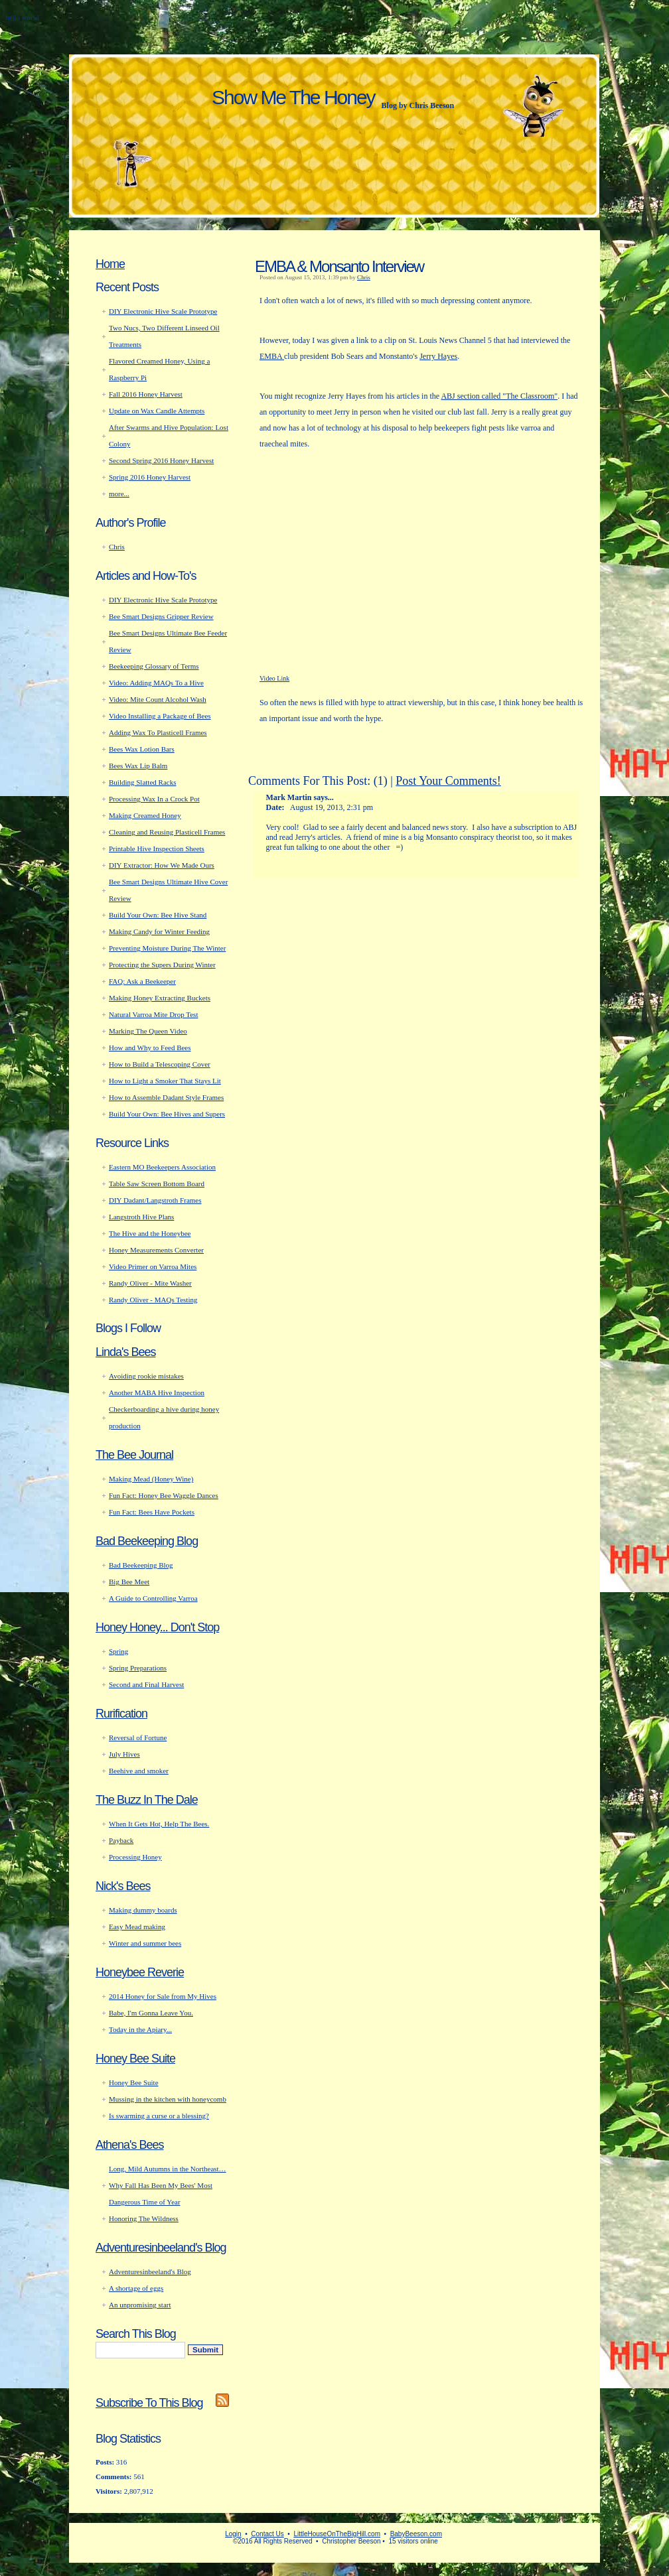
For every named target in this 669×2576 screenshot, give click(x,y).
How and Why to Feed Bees (150, 1047)
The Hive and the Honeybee (149, 1233)
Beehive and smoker (139, 1771)
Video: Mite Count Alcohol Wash (157, 699)
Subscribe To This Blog (149, 2402)
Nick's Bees (123, 1886)
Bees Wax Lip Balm (138, 766)
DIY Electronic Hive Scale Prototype (163, 311)
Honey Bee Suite (135, 2058)
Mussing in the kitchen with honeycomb (167, 2099)
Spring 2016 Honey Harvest (149, 477)
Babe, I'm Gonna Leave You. (151, 2013)
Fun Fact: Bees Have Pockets (151, 1512)
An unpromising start (140, 2305)
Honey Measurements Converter (156, 1250)
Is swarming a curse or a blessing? (159, 2116)
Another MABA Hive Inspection (156, 1392)
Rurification (121, 1713)
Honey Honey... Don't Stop (157, 1627)
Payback (121, 1840)
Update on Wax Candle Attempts (156, 411)
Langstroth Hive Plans (141, 1217)
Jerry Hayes (438, 356)
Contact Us (267, 2534)
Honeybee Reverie (140, 1972)
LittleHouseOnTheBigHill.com (336, 2534)
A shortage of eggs (136, 2288)
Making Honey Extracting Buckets (159, 998)
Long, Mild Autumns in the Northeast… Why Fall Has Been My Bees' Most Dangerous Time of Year (167, 2185)
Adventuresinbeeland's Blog (161, 2247)
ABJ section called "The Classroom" (499, 396)
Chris (363, 277)
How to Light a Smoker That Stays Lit (165, 1081)
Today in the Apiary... (140, 2029)
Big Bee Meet (129, 1582)
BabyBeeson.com (416, 2534)
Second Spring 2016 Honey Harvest (161, 460)
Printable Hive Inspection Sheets (156, 848)
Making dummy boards (143, 1910)
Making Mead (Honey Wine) (151, 1479)
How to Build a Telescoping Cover (159, 1064)
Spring (118, 1651)
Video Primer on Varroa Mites (152, 1266)
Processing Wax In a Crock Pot (154, 799)
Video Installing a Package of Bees (160, 716)
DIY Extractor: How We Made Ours (161, 865)
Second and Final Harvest (146, 1684)
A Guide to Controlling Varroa (153, 1598)
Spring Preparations (138, 1668)
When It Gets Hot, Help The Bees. (159, 1824)
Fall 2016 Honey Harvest (146, 394)
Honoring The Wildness (144, 2218)
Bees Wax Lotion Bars (142, 749)
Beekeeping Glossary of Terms (154, 666)
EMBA (272, 356)
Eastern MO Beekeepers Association (162, 1167)
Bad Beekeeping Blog (147, 1541)
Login (233, 2534)
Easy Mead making (137, 1927)
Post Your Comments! (448, 780)
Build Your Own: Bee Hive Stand (157, 915)
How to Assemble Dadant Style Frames (166, 1097)
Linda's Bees (126, 1352)
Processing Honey (135, 1857)
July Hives (124, 1754)
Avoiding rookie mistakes (146, 1376)
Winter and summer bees (145, 1943)
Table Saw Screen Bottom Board (156, 1183)
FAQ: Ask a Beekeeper (142, 981)
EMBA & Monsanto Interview (339, 266)
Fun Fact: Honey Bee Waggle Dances (163, 1495)
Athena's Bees (130, 2144)
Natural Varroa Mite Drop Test (153, 1014)
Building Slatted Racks (142, 782)
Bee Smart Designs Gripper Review (161, 616)
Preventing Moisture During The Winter (167, 948)
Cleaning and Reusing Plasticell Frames (167, 832)
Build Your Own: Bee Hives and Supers (167, 1114)
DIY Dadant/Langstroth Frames (155, 1200)
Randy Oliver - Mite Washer (150, 1283)
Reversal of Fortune (138, 1737)
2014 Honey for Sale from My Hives (162, 1996)
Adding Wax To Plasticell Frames (158, 732)
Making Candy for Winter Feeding (159, 931)
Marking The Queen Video (148, 1031)
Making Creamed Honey (145, 815)
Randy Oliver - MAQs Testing (153, 1300)
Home (110, 264)
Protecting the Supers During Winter (162, 965)
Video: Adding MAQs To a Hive (156, 683)
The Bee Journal (134, 1454)
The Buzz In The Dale (147, 1799)
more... (119, 494)
